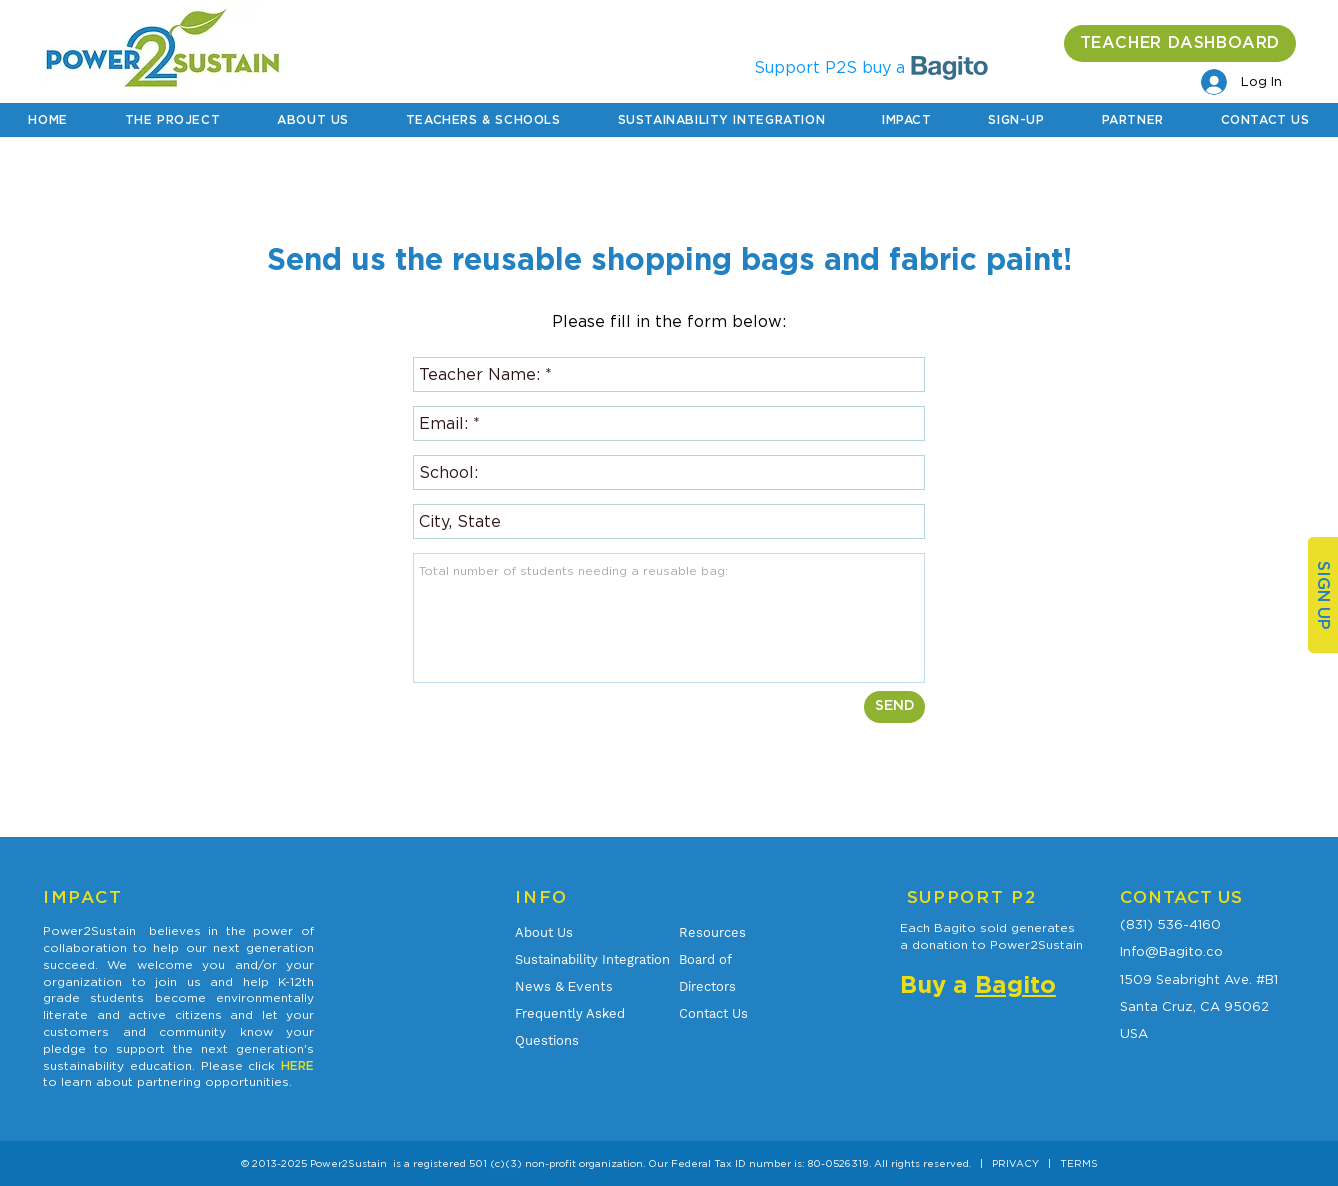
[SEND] (894, 707)
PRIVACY (1015, 1163)
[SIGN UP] (1323, 595)
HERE (297, 1066)
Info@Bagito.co (1171, 951)
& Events (564, 986)
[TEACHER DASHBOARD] (1180, 43)
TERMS (1079, 1163)
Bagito (1015, 986)
